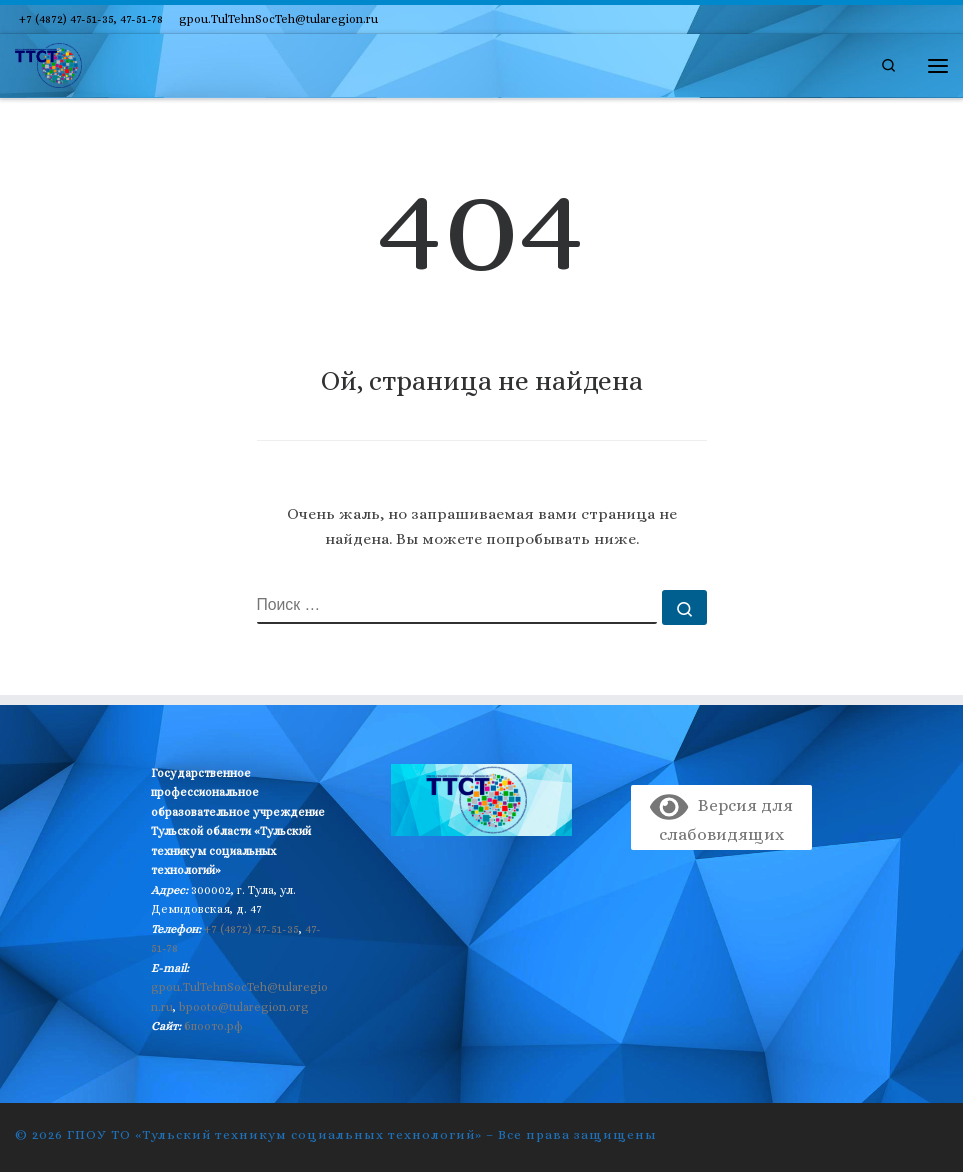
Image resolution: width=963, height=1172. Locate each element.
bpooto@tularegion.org (244, 1007)
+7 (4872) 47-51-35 (251, 929)
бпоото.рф (213, 1026)
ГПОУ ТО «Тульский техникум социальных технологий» (274, 1134)
